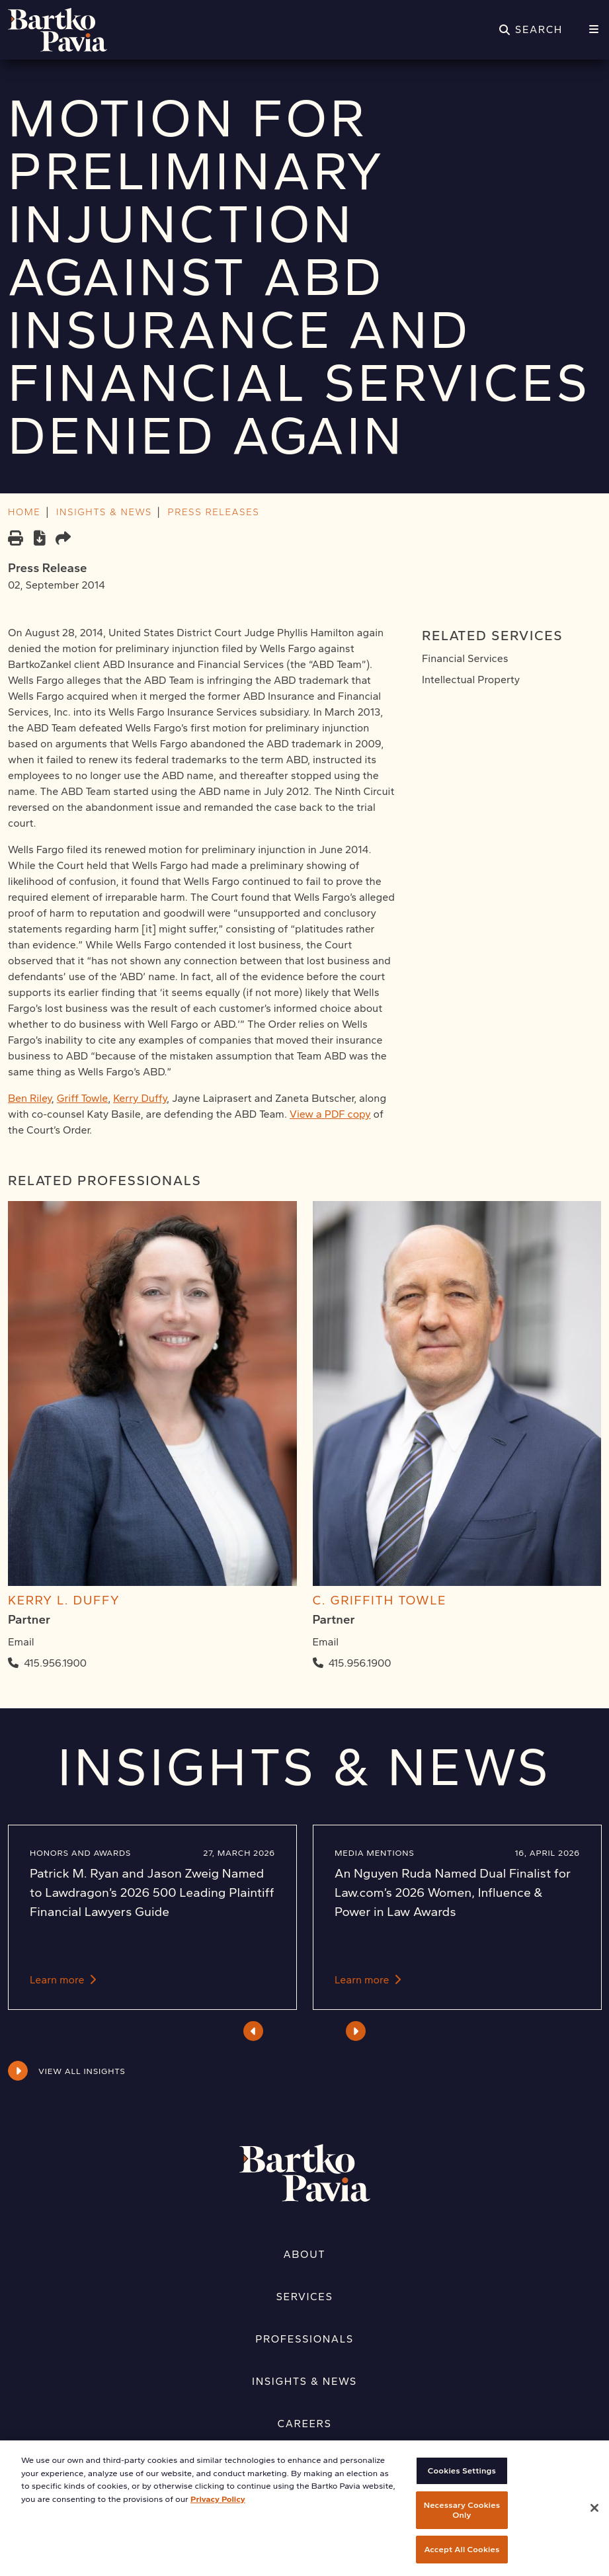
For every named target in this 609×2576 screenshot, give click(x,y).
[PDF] (39, 540)
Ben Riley (30, 1098)
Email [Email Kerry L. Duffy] (21, 1642)
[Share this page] (63, 539)
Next (355, 2031)
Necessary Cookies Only (462, 2523)
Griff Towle (82, 1098)
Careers (305, 2423)
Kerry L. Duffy (64, 1600)
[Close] (594, 2522)
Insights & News (304, 2381)
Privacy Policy (217, 2512)
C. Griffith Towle (380, 1600)
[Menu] (594, 29)
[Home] (57, 30)
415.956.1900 (55, 1663)
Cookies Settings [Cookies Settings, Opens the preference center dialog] (462, 2484)
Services (304, 2296)
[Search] (531, 29)
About (305, 2254)
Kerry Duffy (140, 1098)
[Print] (15, 539)
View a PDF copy (330, 1114)
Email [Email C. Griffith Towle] (326, 1642)
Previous (254, 2031)
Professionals (304, 2339)
